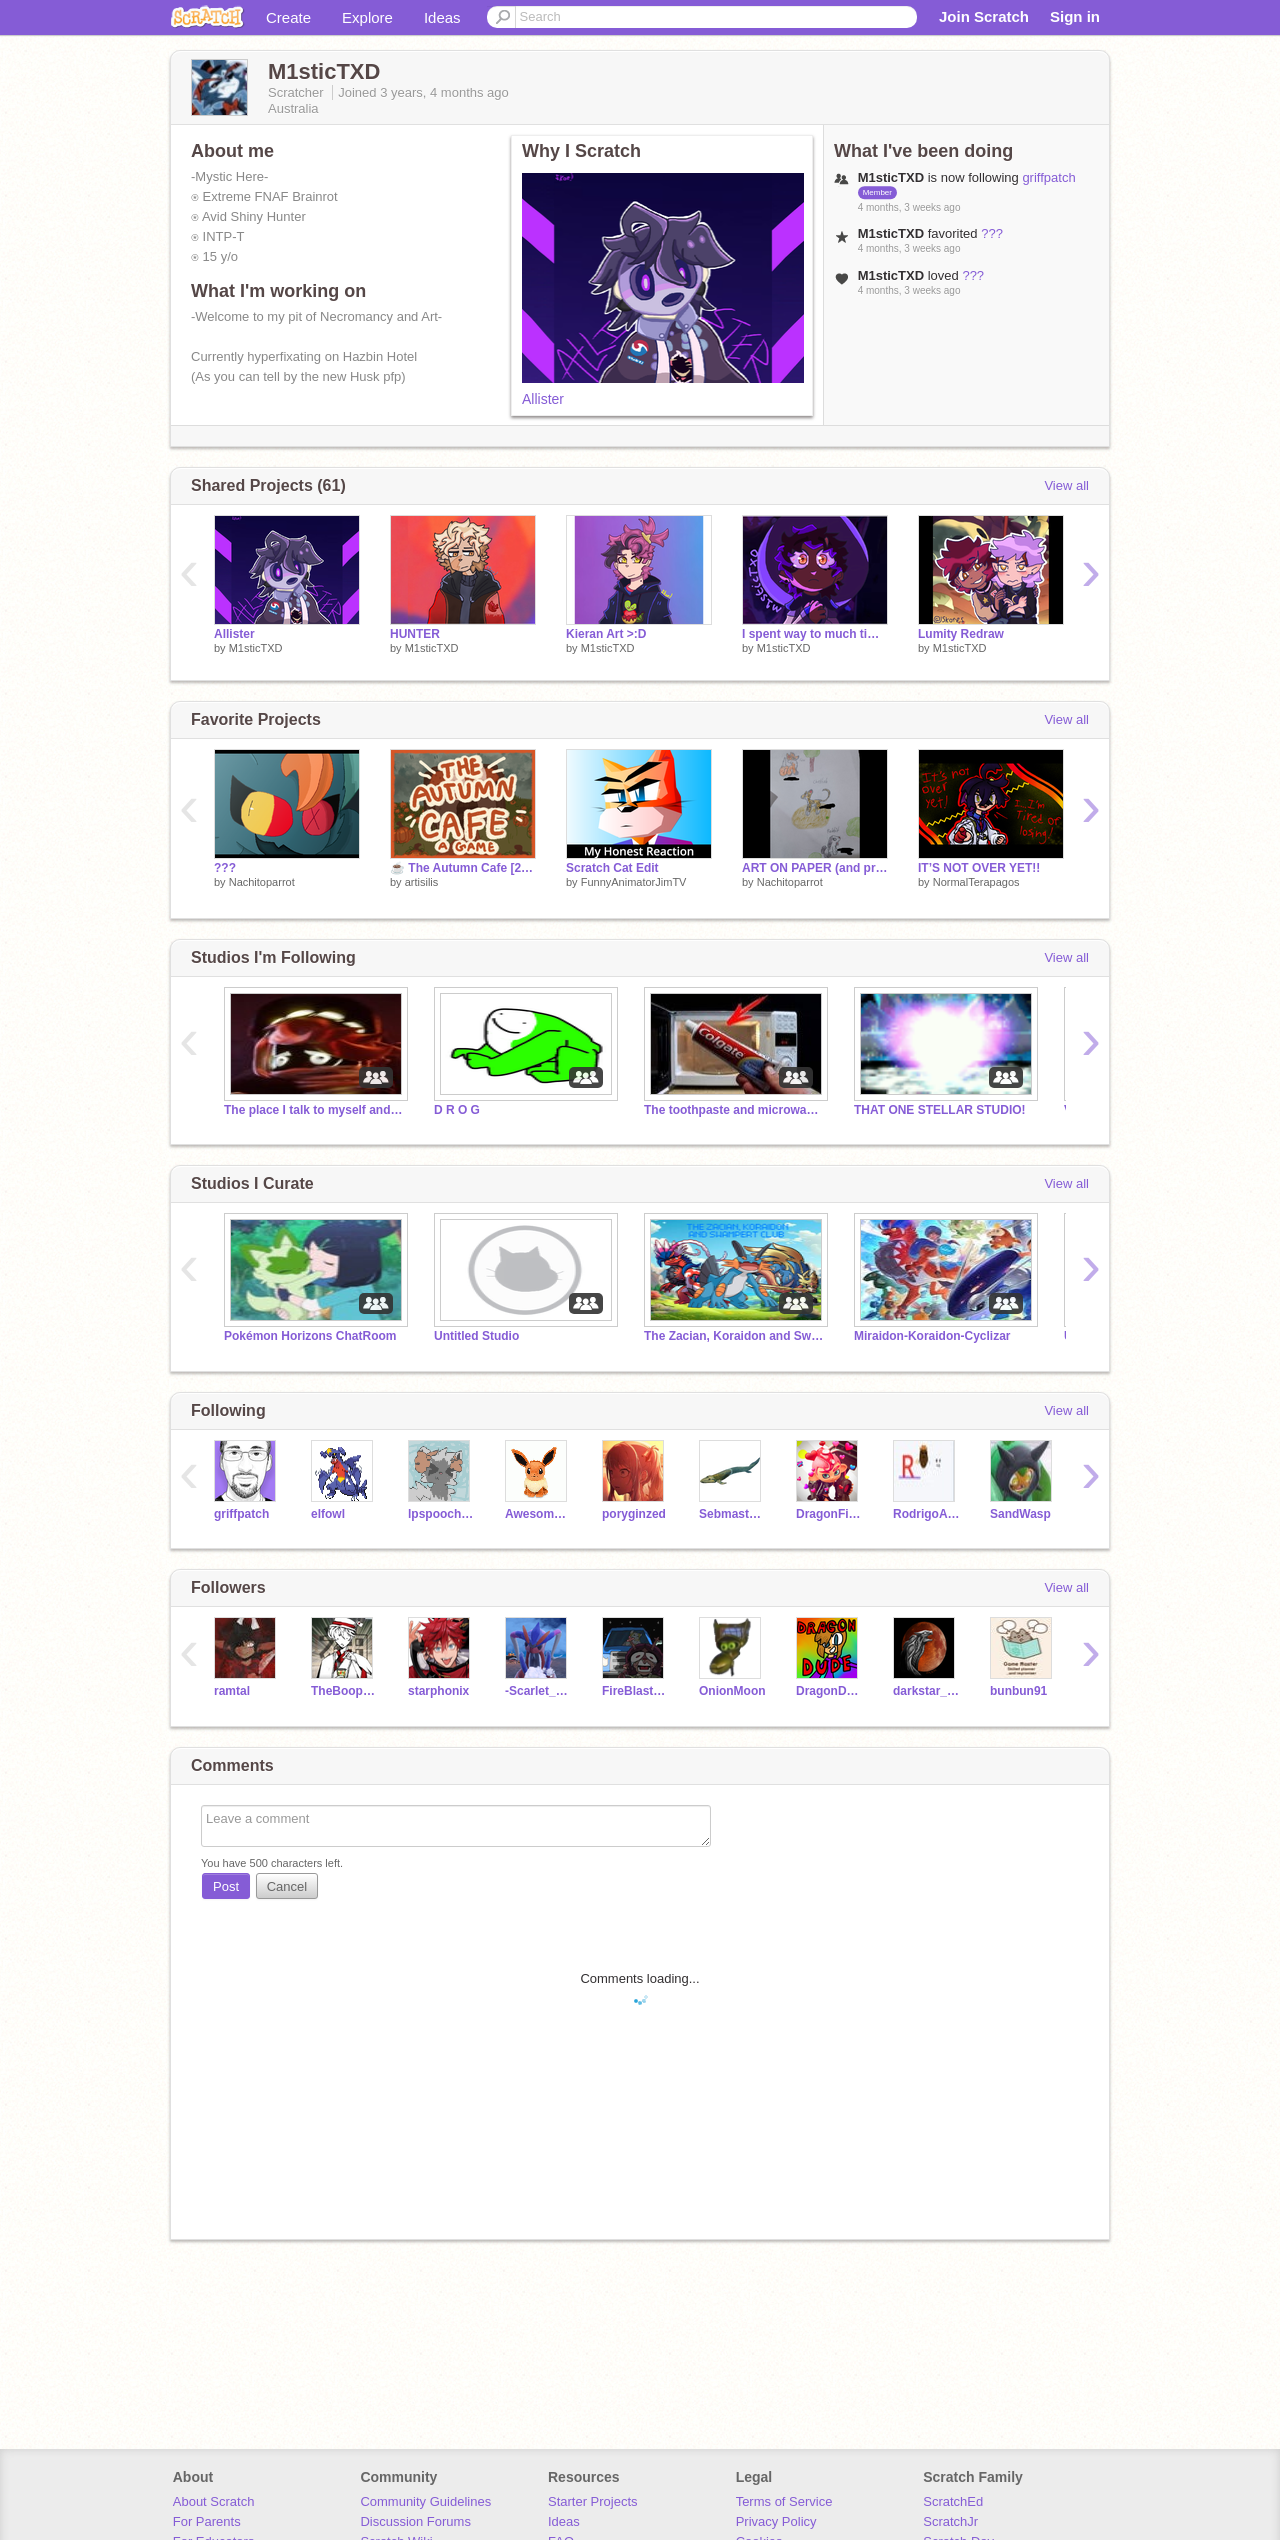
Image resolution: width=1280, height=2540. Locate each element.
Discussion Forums (415, 2521)
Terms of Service (784, 2501)
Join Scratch (984, 16)
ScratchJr (950, 2521)
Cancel (287, 1886)
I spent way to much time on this (815, 634)
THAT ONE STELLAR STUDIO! (940, 1110)
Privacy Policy (776, 2521)
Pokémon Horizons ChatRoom (310, 1336)
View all (1066, 485)
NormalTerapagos (976, 882)
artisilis (422, 882)
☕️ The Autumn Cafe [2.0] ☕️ (463, 868)
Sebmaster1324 (732, 1514)
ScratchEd (953, 2501)
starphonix (438, 1691)
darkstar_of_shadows (926, 1691)
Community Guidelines (425, 2501)
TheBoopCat (344, 1691)
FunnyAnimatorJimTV (634, 882)
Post (226, 1886)
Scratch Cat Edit (612, 868)
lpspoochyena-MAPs (441, 1514)
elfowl (328, 1514)
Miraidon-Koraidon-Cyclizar (932, 1336)
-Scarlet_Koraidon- (538, 1691)
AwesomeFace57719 (538, 1514)
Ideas (442, 17)
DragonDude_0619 (829, 1691)
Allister (543, 399)
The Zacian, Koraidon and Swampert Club (734, 1336)
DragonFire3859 (829, 1514)
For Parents (207, 2521)
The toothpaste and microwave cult (734, 1110)
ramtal (232, 1691)
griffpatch (1048, 177)
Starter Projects (593, 2501)
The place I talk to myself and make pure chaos (314, 1110)
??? (992, 233)
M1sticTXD (256, 648)
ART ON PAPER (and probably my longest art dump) (815, 868)
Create (288, 17)
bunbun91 (1018, 1691)
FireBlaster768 (635, 1691)
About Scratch (214, 2501)
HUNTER (415, 634)
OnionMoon (732, 1691)
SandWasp (1020, 1514)
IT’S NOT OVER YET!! (979, 868)
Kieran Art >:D (606, 634)
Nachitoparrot (262, 882)
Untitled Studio (476, 1336)
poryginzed (634, 1514)
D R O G (457, 1110)
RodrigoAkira (926, 1514)
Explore (367, 17)
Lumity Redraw (961, 634)
